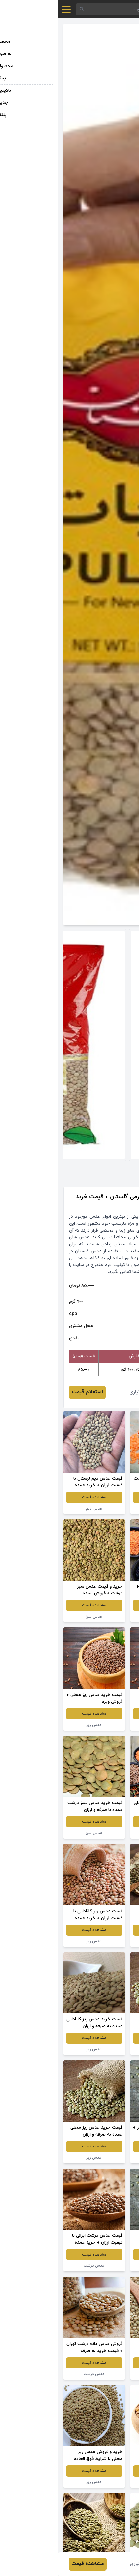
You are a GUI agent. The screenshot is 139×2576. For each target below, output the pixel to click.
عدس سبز (103, 1617)
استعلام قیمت (29, 1392)
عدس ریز (103, 1725)
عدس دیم (36, 1508)
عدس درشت (103, 2266)
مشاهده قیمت (103, 1497)
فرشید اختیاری (86, 1392)
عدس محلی (103, 2374)
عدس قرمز (103, 1508)
